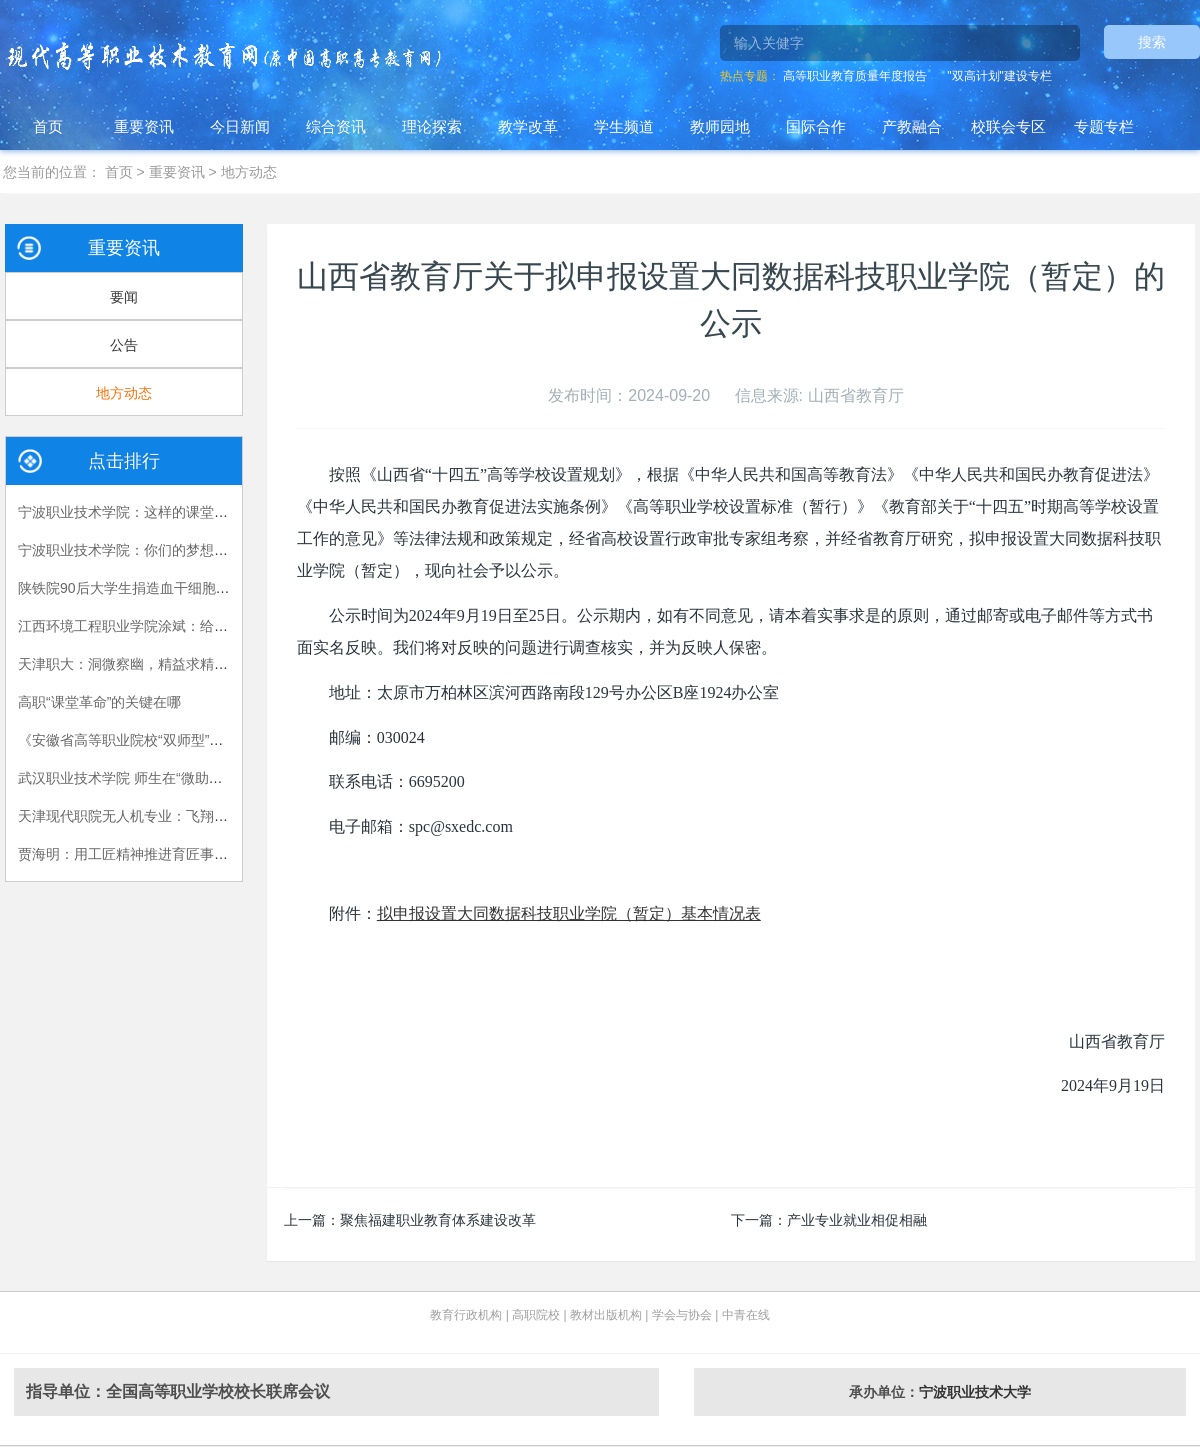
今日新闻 (240, 126)
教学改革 (528, 126)
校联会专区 (1008, 126)
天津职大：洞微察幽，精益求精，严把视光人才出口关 (186, 664)
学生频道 (624, 126)
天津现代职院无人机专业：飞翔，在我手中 (151, 816)
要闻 (124, 297)
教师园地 (720, 126)
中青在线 (746, 1315)
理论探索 (432, 126)
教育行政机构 (466, 1315)
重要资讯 (144, 126)
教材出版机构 (606, 1315)
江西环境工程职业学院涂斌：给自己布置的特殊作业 (179, 626)
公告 (124, 345)
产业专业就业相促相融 (857, 1220)
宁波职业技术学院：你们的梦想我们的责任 (151, 550)
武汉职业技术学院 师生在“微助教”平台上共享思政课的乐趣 (199, 778)
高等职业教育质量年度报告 (855, 76)
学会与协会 (682, 1315)
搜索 (1152, 42)
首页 (48, 126)
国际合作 (816, 126)
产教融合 (912, 126)
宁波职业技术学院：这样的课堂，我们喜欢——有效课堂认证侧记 (221, 512)
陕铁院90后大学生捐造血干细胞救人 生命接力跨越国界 (188, 588)
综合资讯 (336, 126)
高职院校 (536, 1315)
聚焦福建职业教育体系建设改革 (438, 1220)
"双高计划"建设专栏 (999, 76)
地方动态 (249, 172)
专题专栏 (1104, 126)
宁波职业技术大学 (975, 1392)
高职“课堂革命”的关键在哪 (99, 702)
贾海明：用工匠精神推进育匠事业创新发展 (151, 854)
